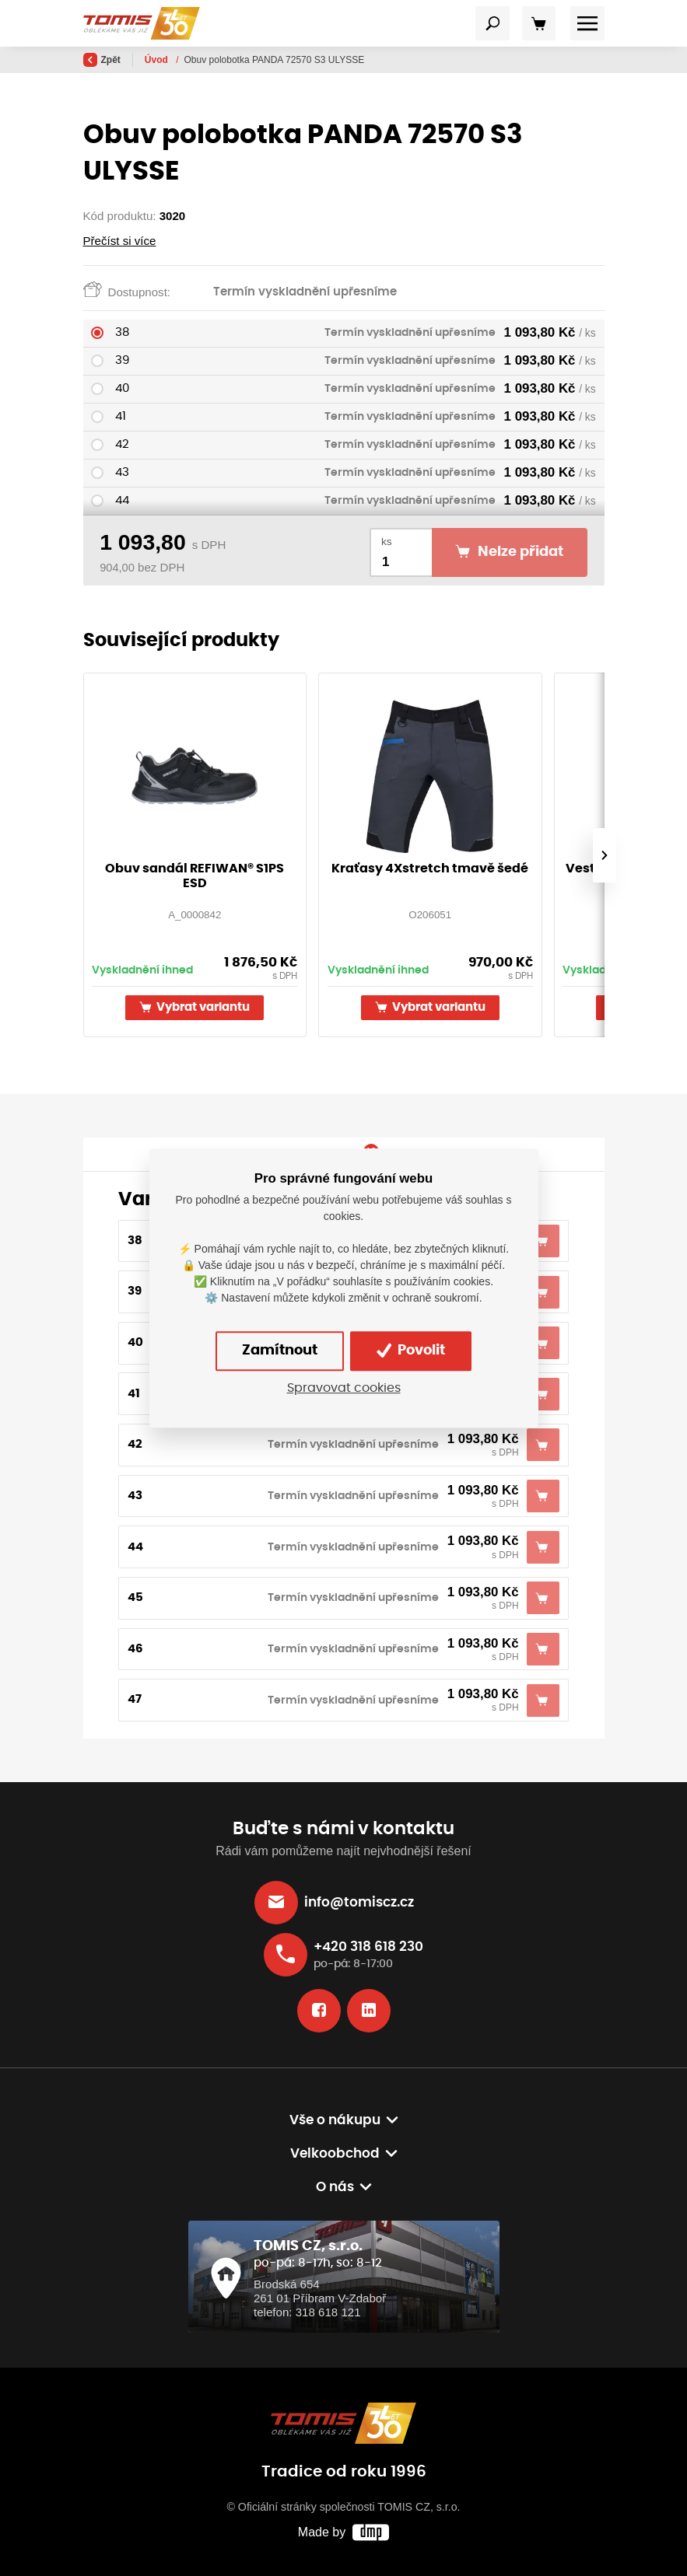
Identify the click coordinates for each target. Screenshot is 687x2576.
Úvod (157, 59)
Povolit (411, 1350)
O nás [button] (335, 2187)
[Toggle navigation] (492, 23)
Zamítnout (279, 1351)
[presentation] (603, 855)
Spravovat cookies (344, 1388)
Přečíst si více (119, 240)
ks (386, 541)
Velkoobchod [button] (335, 2154)
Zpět (102, 60)
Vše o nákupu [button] (334, 2120)
